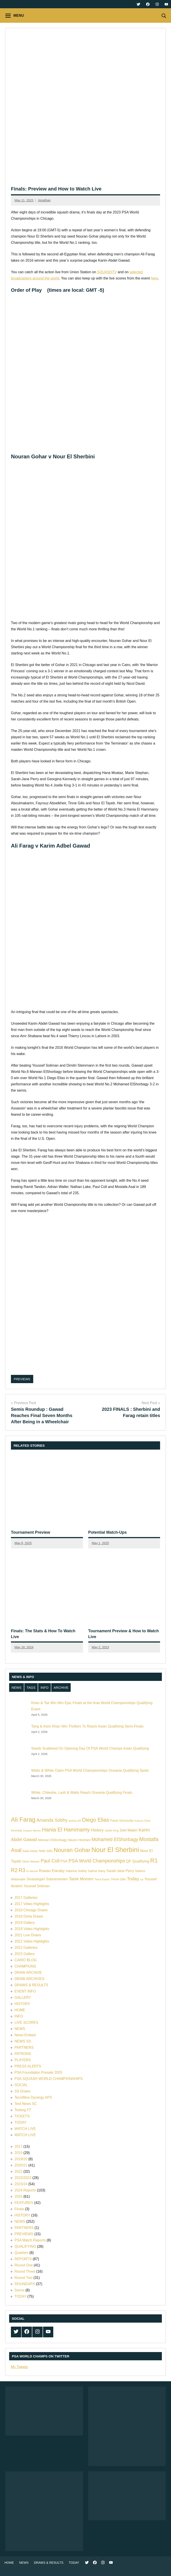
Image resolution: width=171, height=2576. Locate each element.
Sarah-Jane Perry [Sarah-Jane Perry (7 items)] (120, 1871)
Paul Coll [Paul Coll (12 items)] (50, 1860)
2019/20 (20, 2159)
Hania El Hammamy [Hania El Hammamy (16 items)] (66, 1830)
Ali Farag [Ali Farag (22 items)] (23, 1819)
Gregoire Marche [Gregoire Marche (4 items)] (32, 1830)
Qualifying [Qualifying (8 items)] (140, 1861)
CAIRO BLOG (25, 1960)
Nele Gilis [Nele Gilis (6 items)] (46, 1851)
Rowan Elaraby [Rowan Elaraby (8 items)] (52, 1871)
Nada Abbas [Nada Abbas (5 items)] (30, 1851)
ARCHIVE (61, 1687)
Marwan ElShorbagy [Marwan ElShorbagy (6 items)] (52, 1840)
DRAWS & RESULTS (31, 1985)
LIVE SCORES (26, 2022)
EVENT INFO (25, 1991)
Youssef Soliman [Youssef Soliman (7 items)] (37, 1886)
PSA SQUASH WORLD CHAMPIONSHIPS (48, 2079)
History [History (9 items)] (97, 1830)
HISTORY (22, 2004)
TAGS (31, 1687)
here (154, 278)
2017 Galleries (25, 1897)
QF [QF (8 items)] (128, 1861)
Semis (19, 2290)
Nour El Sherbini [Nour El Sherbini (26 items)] (115, 1849)
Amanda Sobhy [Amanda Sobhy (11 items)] (52, 1820)
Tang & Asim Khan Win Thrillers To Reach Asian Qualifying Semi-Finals (87, 1726)
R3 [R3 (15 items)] (22, 1870)
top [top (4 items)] (141, 1879)
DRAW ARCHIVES (29, 1979)
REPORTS (23, 2259)
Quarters (21, 2253)
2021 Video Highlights (31, 1941)
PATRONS (22, 2054)
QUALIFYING (25, 2246)
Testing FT (22, 2110)
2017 (18, 2146)
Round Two (23, 2278)
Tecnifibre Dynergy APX (33, 2097)
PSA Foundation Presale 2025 (38, 2072)
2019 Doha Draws (28, 1916)
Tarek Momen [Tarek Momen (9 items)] (81, 1879)
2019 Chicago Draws (31, 1910)
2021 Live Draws (27, 1935)
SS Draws (22, 2091)
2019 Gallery (24, 1922)
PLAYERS (22, 2060)
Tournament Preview (30, 1532)
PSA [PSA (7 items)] (64, 1861)
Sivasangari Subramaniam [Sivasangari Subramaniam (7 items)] (47, 1879)
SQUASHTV (107, 272)
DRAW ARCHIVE (28, 1972)
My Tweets (19, 2367)
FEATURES (23, 2203)
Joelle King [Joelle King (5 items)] (111, 1830)
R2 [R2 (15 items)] (14, 1870)
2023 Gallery (24, 1954)
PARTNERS (24, 2047)
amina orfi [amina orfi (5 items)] (74, 1820)
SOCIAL (21, 2085)
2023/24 (20, 2184)
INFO (45, 1687)
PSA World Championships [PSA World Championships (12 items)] (96, 1860)
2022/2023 (22, 2178)
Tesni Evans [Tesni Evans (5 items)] (102, 1879)
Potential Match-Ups (107, 1532)
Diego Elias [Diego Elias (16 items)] (95, 1820)
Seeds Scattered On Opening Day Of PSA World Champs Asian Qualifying (90, 1748)
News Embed (25, 2035)
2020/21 (20, 2165)
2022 (18, 2171)
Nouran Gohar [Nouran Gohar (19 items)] (72, 1850)
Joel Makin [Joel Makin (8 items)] (128, 1830)
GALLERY (22, 1997)
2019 (18, 2153)
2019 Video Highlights (31, 1929)
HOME (19, 2010)
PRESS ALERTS (27, 2066)
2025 (18, 2196)
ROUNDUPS (24, 2284)
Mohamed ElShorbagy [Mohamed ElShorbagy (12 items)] (115, 1839)
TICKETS (22, 2116)
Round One (23, 2265)
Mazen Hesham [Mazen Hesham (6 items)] (79, 1840)
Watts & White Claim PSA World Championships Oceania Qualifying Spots (90, 1770)
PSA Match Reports (30, 2240)
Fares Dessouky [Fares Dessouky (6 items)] (122, 1820)
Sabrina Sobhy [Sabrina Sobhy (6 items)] (76, 1871)
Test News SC (25, 2104)
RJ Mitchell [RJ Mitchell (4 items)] (32, 1871)
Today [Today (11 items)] (133, 1878)
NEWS (16, 1687)
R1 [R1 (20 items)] (154, 1860)
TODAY (20, 2122)
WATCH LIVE (25, 2129)
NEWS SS (22, 2041)
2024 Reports (25, 2190)
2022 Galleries (25, 1947)
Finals (19, 2209)
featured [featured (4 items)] (139, 1820)
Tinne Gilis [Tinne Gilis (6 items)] (118, 1879)
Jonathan (44, 200)
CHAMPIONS (25, 1966)
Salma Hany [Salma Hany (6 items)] (96, 1871)
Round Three (24, 2271)
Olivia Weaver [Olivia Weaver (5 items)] (31, 1861)
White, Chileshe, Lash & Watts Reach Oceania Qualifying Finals (81, 1792)
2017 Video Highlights (31, 1904)
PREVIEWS (22, 1379)
